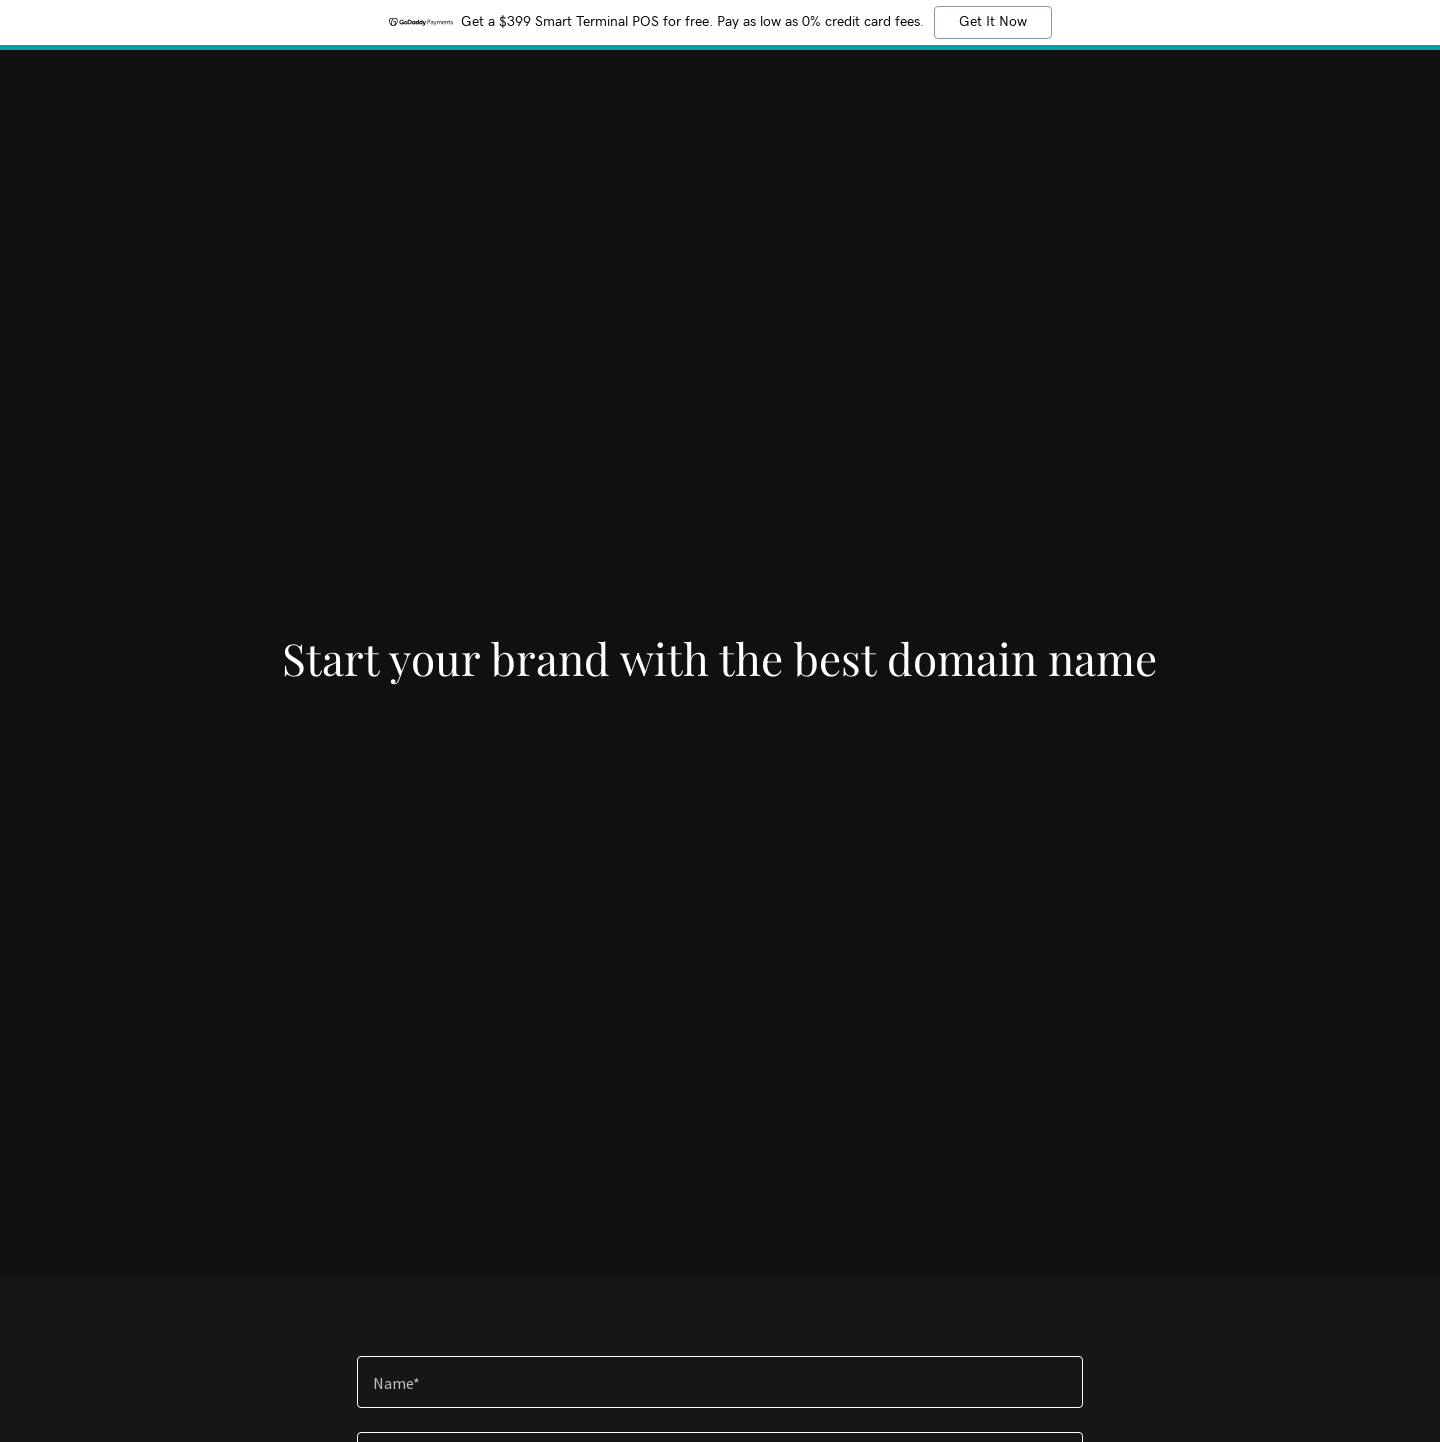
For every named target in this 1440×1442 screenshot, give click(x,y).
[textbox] (719, 1382)
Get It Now (993, 22)
